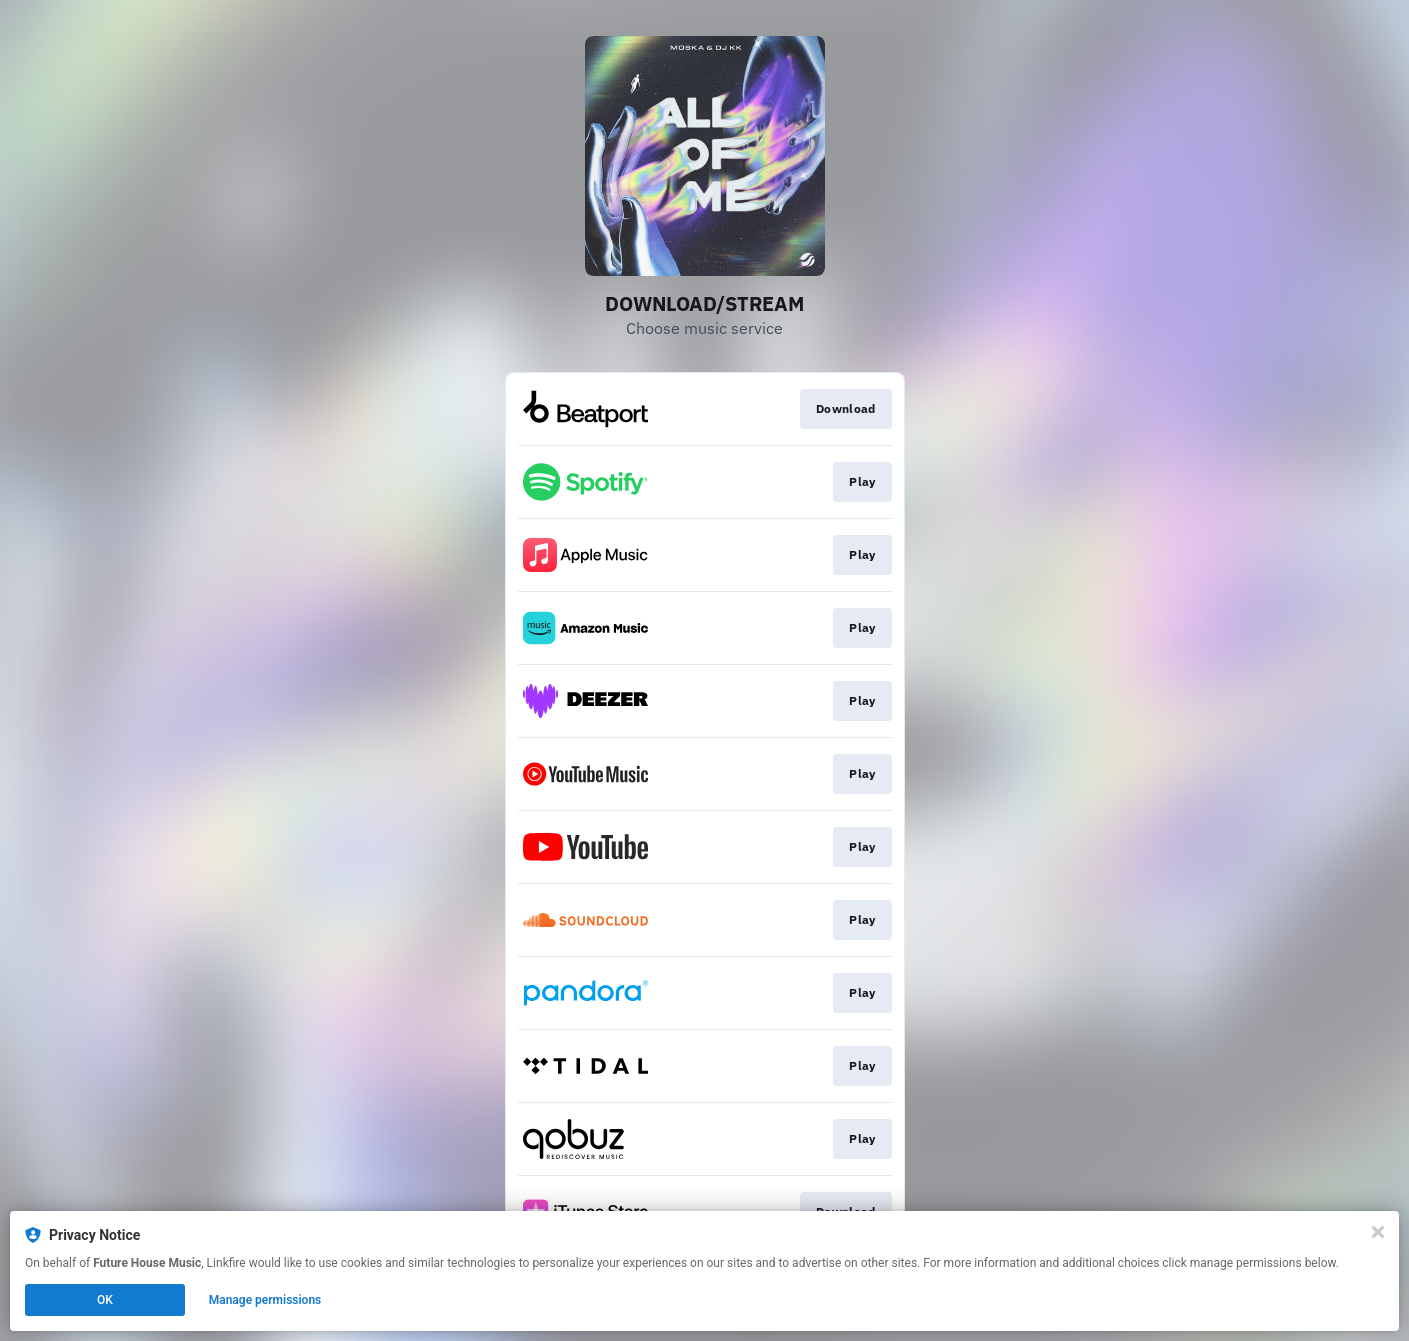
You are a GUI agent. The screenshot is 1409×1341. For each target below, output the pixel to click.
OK (105, 1300)
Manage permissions (265, 1300)
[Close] (1378, 1232)
